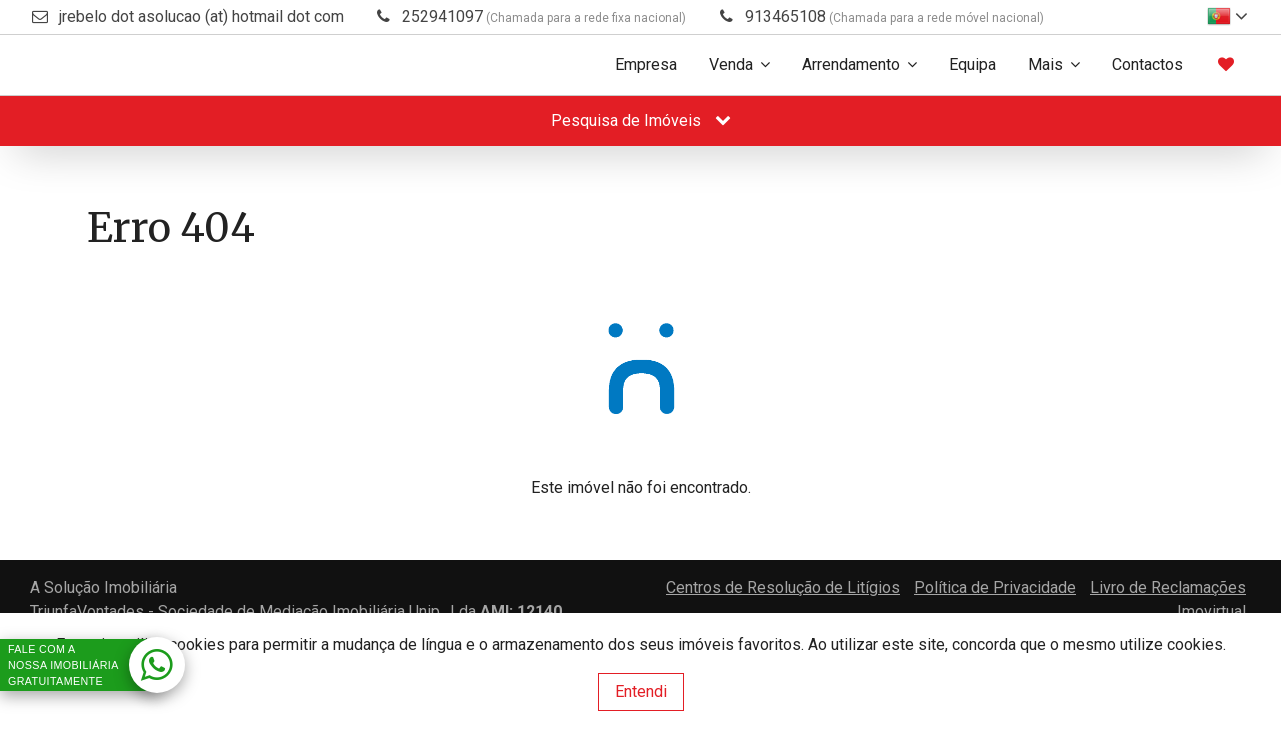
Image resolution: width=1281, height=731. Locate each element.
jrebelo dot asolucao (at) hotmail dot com (201, 16)
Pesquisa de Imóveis (641, 120)
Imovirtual (1211, 611)
